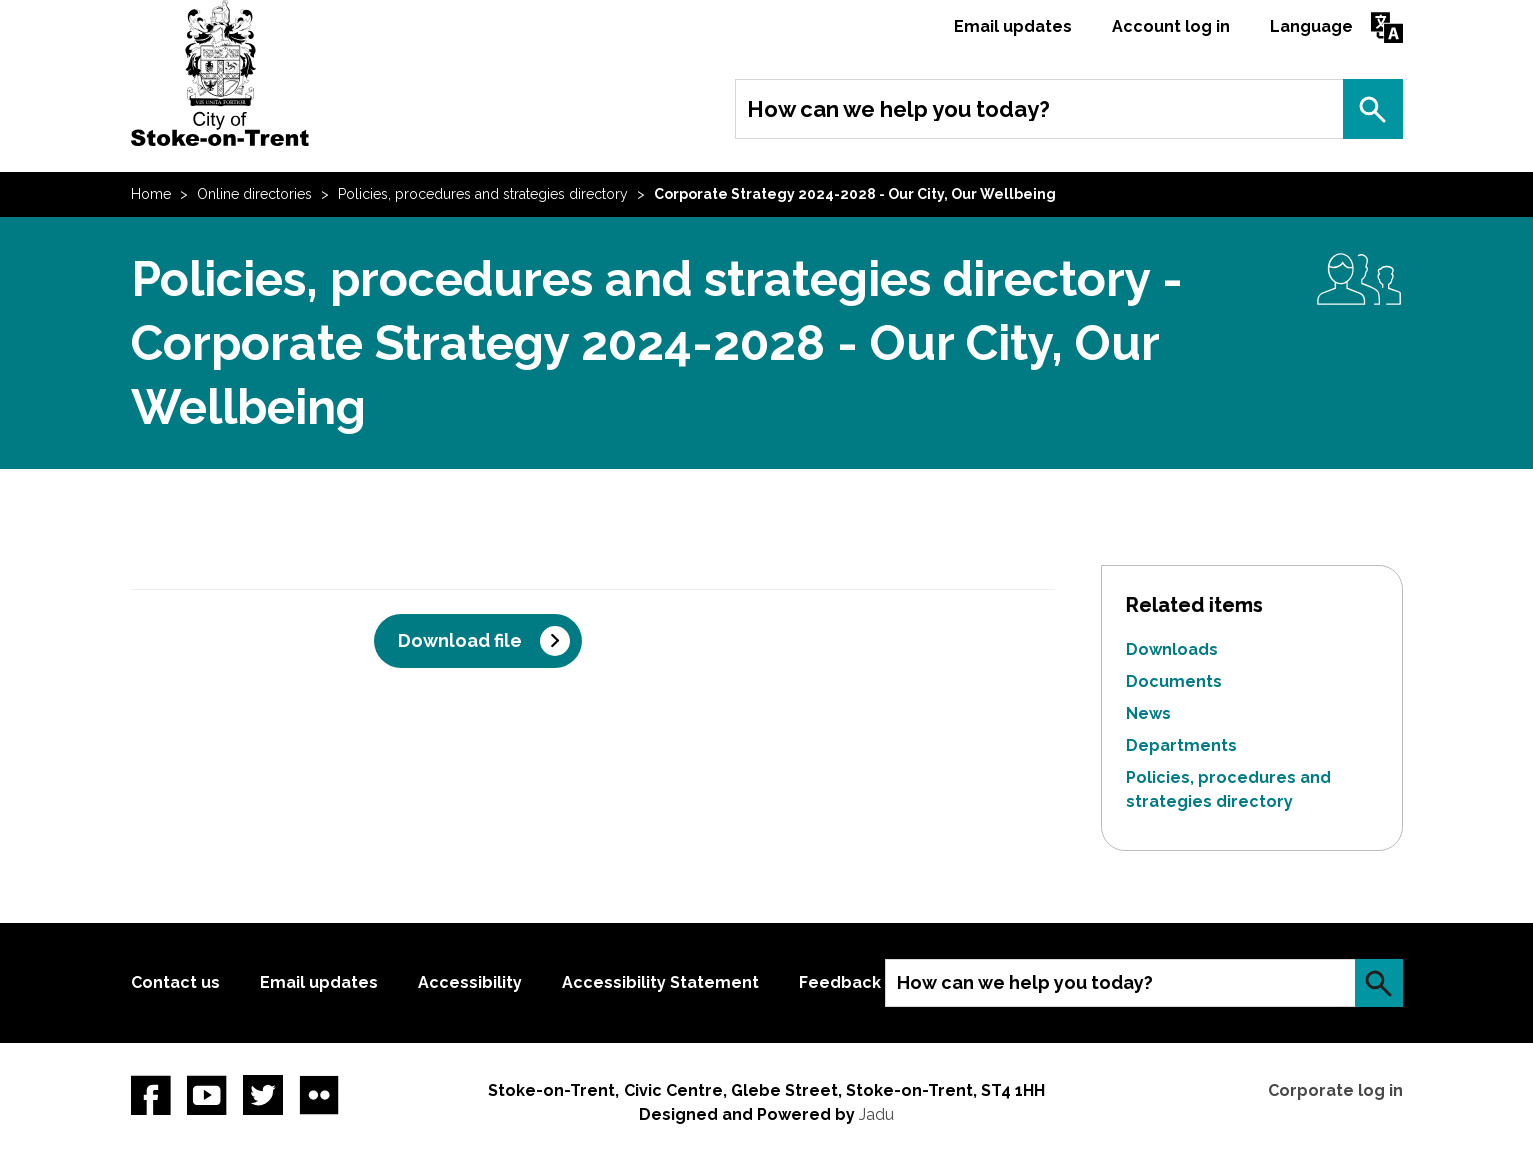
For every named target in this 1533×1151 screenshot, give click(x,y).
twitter (263, 1095)
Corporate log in (1335, 1090)
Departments (1181, 745)
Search (1373, 109)
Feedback (840, 982)
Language (1311, 26)
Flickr (319, 1095)
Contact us (175, 982)
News (1148, 713)
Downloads (1172, 649)
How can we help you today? (898, 109)
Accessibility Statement (660, 982)
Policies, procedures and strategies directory (483, 194)
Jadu (876, 1114)
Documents (1174, 681)
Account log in (1171, 26)
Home (151, 194)
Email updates (1013, 26)
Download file (460, 640)
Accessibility (470, 982)
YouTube (207, 1095)
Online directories (254, 194)
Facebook (151, 1095)
